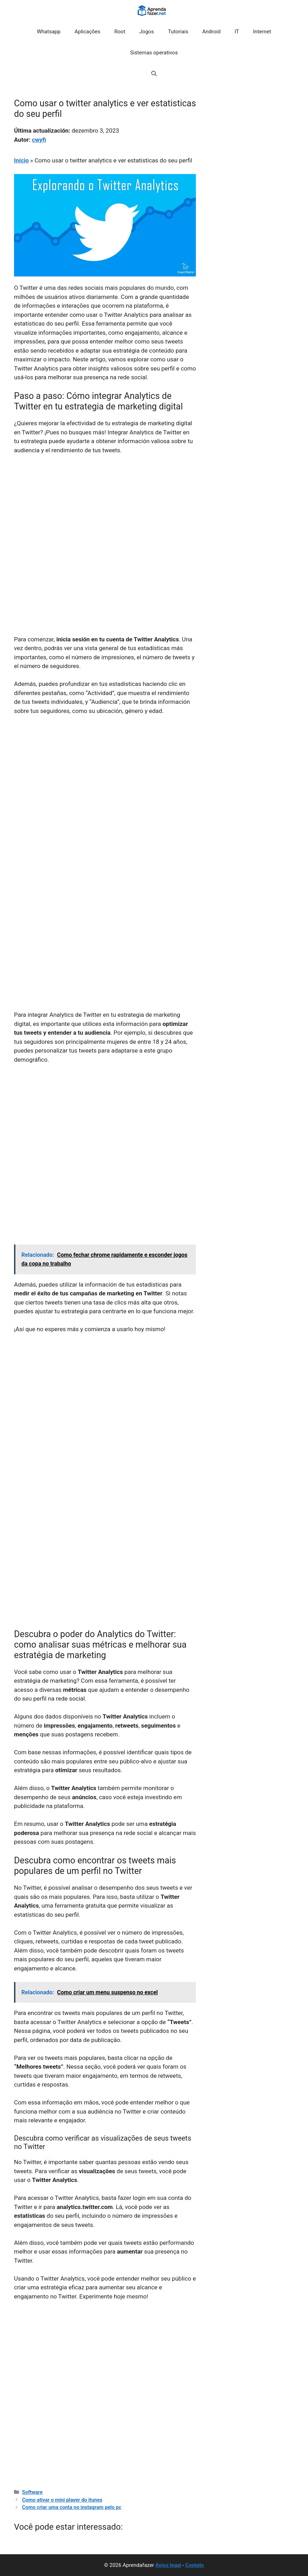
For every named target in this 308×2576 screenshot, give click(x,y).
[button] (154, 73)
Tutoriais (178, 31)
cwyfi (39, 139)
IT (236, 31)
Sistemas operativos (154, 52)
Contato (194, 2565)
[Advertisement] (105, 513)
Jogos (146, 31)
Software (32, 2492)
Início (21, 160)
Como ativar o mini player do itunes (62, 2500)
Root (119, 31)
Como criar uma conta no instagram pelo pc (71, 2507)
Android (211, 31)
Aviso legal (168, 2565)
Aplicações (88, 31)
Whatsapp (48, 31)
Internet (262, 31)
